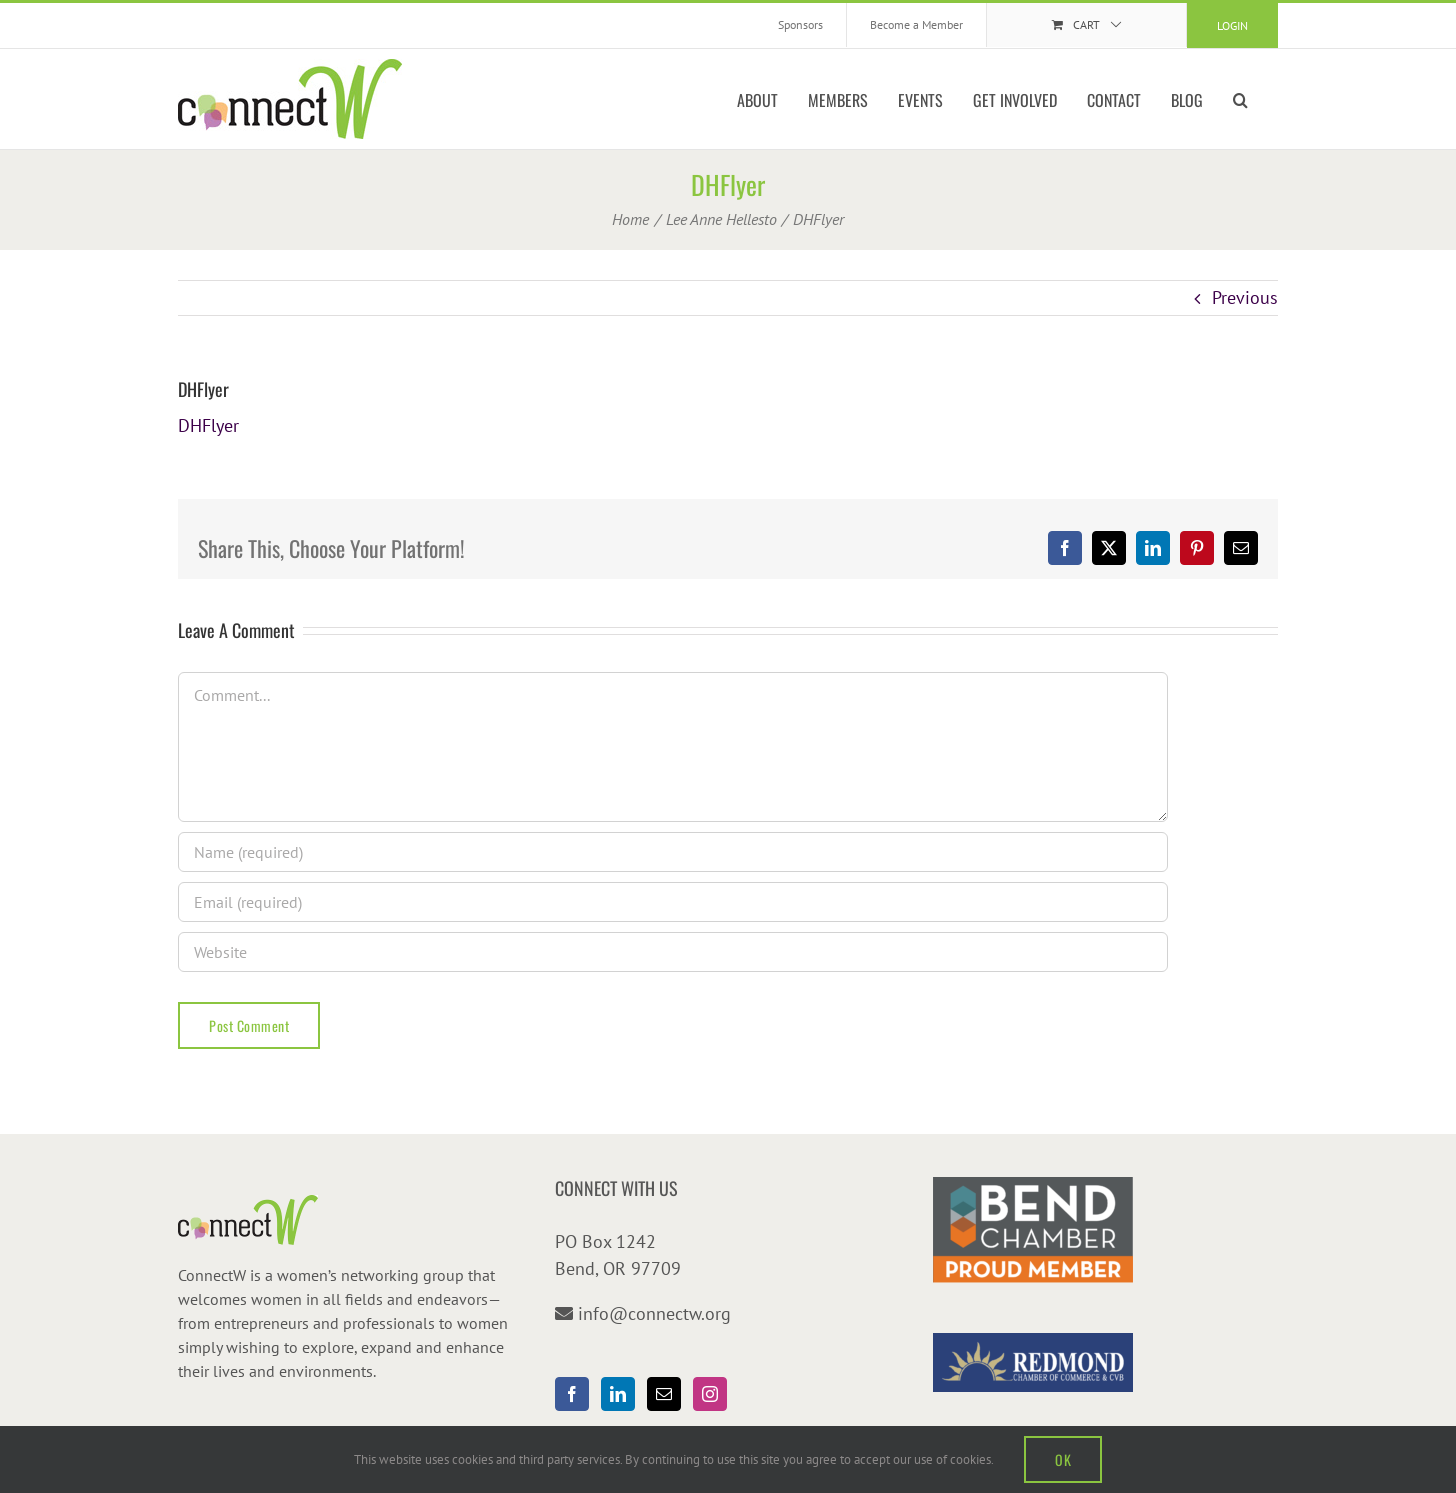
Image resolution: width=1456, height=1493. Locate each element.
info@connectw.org (654, 1313)
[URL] (673, 952)
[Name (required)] (673, 852)
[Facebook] (572, 1394)
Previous (1245, 297)
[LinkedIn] (618, 1394)
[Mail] (664, 1394)
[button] (1240, 99)
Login (1232, 25)
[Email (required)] (673, 902)
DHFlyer (208, 425)
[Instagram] (710, 1394)
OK (1063, 1459)
